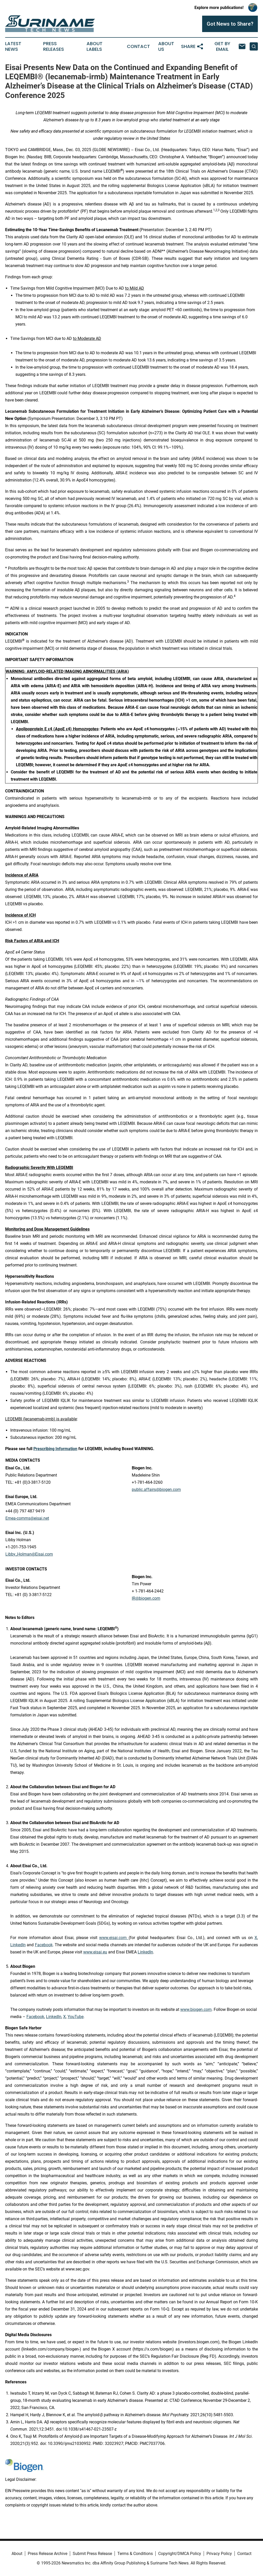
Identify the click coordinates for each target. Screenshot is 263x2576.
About (17, 2553)
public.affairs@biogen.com (156, 1489)
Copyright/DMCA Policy (179, 2553)
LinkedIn (18, 1944)
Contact (138, 46)
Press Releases (53, 46)
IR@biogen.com (146, 1598)
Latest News (13, 46)
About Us (166, 46)
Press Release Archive (47, 2553)
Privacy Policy (219, 2553)
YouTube (75, 2016)
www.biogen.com (196, 2009)
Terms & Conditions (135, 2553)
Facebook (44, 1944)
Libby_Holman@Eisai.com (29, 1554)
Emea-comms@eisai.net (27, 1518)
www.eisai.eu (95, 1952)
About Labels (94, 46)
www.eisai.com (113, 1937)
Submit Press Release (92, 2553)
